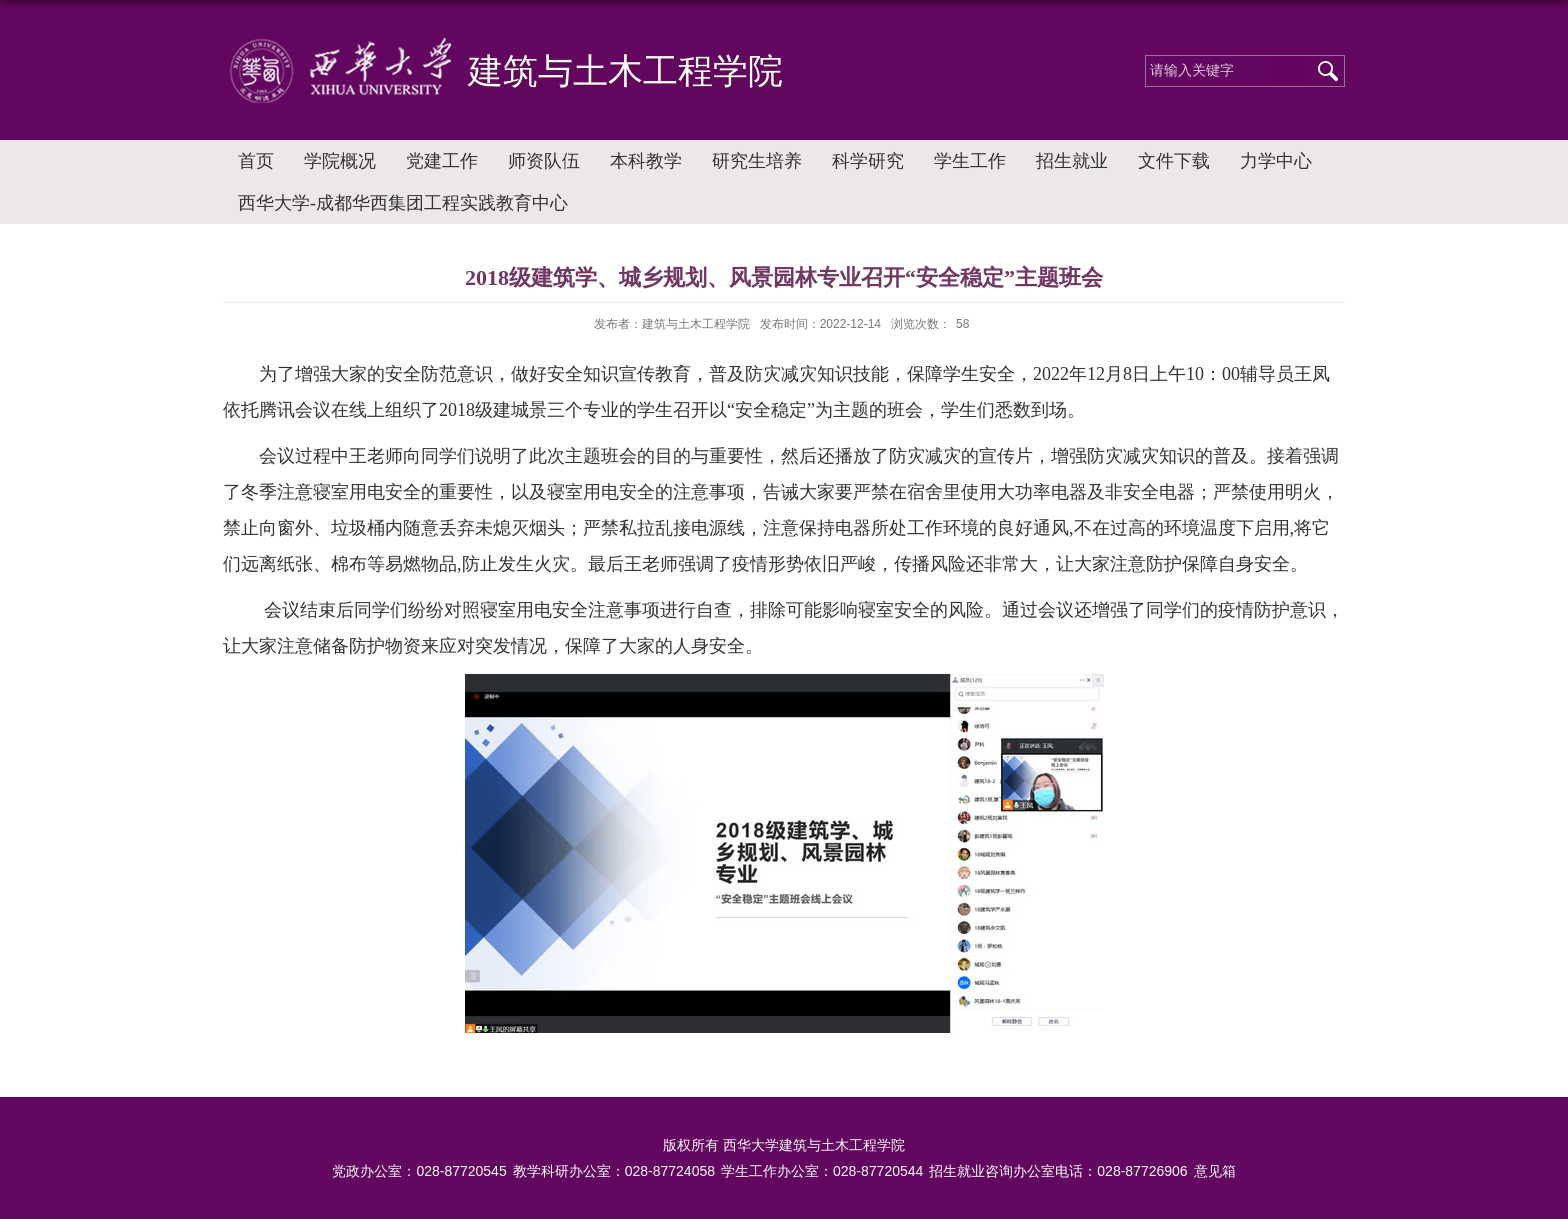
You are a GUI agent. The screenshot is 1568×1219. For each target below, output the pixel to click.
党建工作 (442, 161)
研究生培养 (757, 161)
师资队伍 (544, 161)
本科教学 (646, 161)
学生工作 (970, 161)
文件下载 (1174, 161)
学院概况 (340, 161)
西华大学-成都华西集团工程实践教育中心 (403, 203)
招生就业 (1072, 161)
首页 (256, 161)
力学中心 (1276, 161)
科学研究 (868, 161)
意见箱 (1215, 1171)
